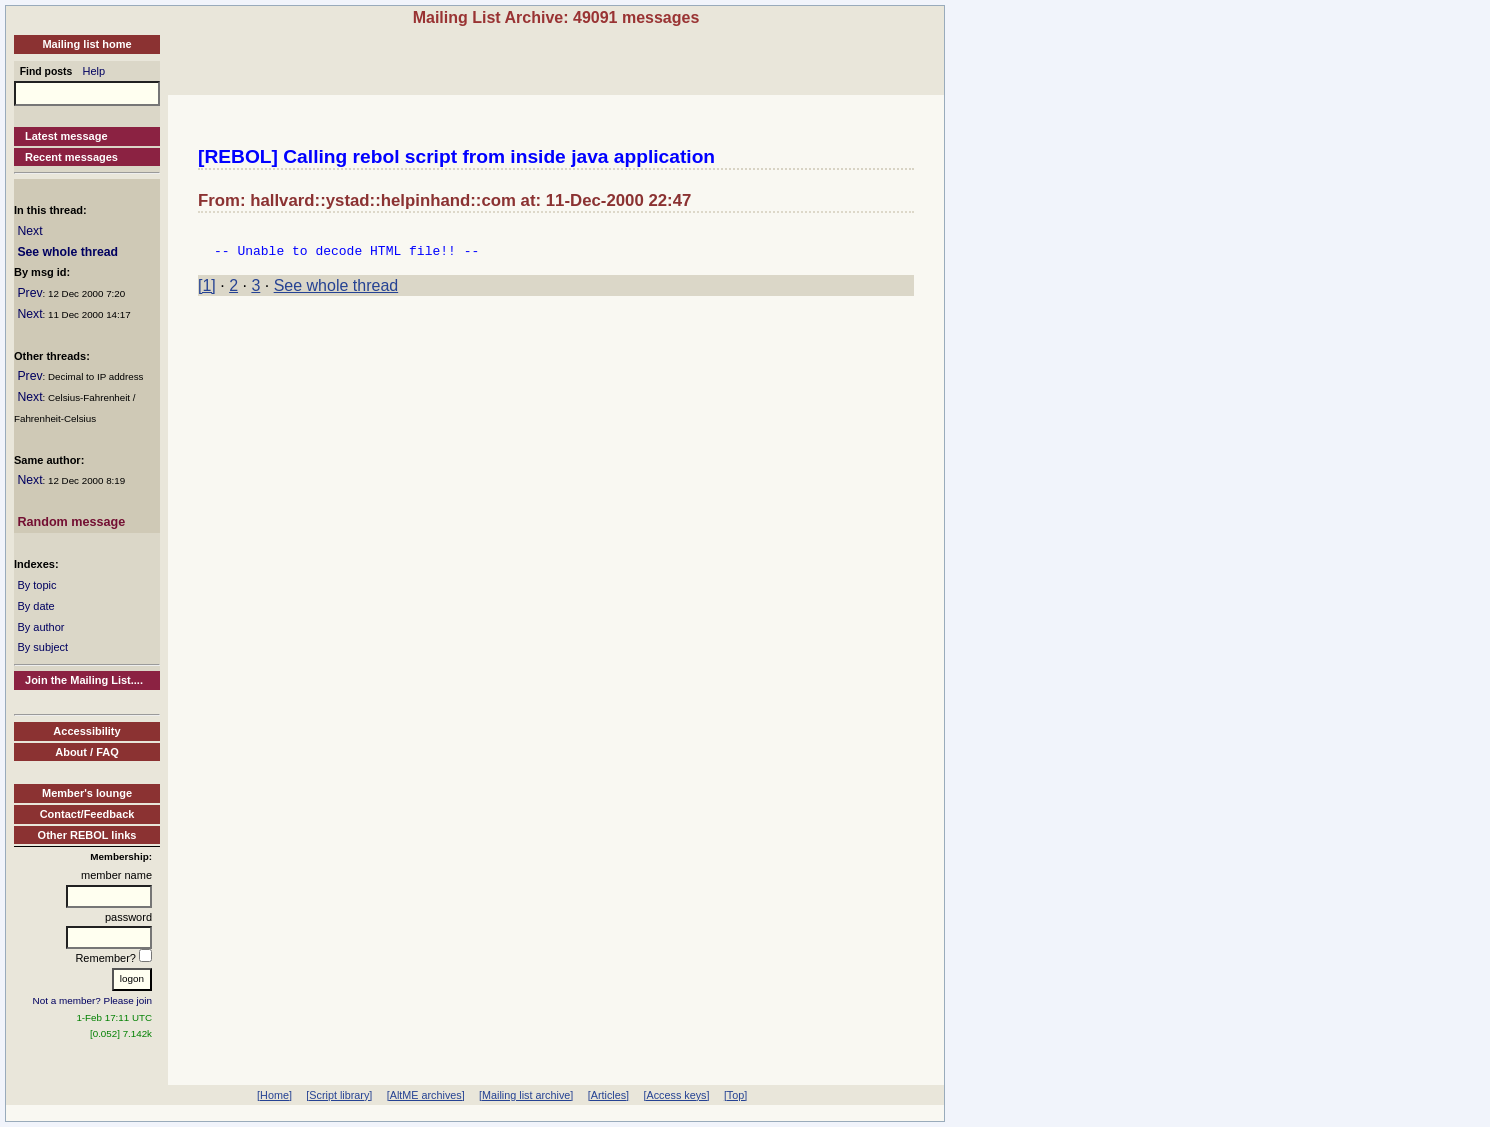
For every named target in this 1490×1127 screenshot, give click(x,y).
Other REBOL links (87, 835)
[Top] (735, 1095)
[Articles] (608, 1095)
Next (29, 231)
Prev (29, 293)
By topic (36, 585)
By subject (42, 647)
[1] (207, 291)
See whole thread (67, 252)
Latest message (66, 136)
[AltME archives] (426, 1095)
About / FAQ (87, 752)
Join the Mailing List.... (84, 680)
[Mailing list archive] (526, 1095)
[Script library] (339, 1095)
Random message (71, 522)
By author (40, 627)
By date (35, 606)
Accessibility (86, 731)
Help (94, 71)
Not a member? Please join (93, 1000)
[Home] (274, 1095)
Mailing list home (86, 44)
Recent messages (71, 157)
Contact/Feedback (87, 814)
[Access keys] (676, 1095)
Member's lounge (87, 793)
